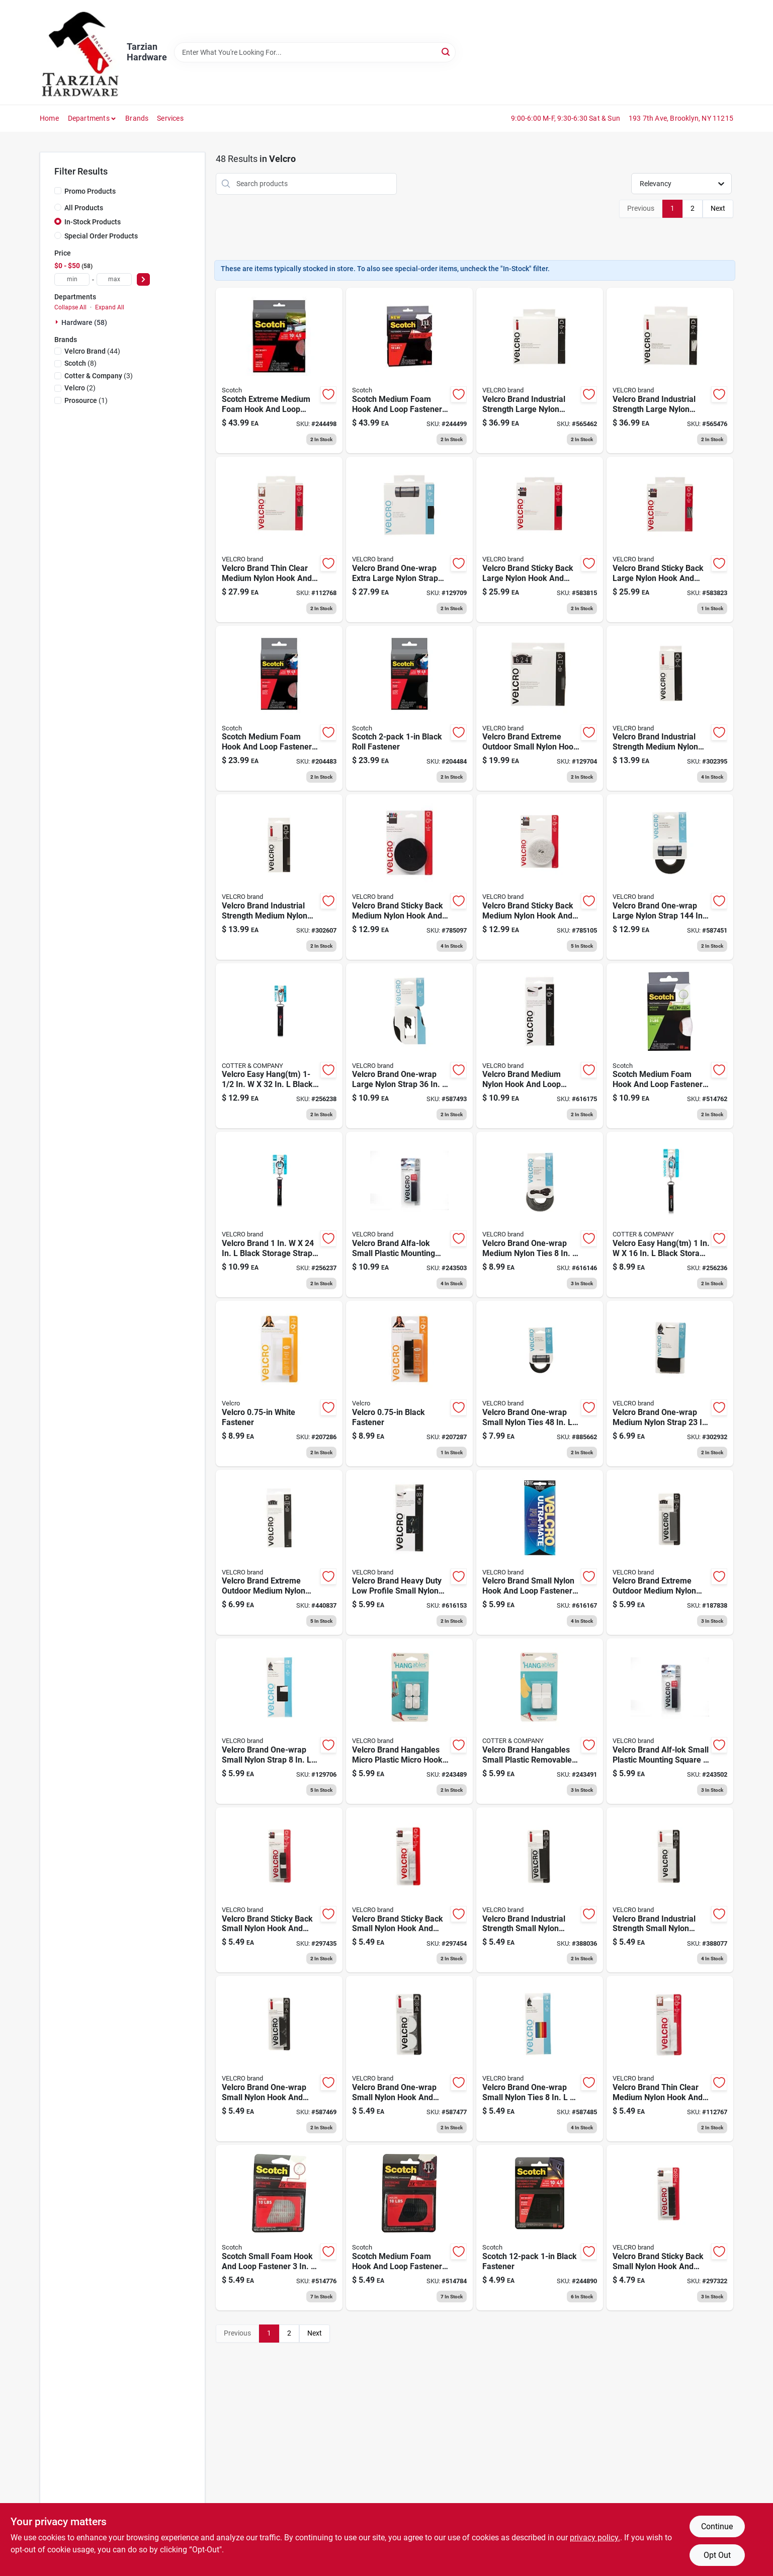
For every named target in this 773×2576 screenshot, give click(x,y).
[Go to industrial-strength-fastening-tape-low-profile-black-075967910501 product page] (539, 1046)
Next (718, 208)
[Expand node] (58, 322)
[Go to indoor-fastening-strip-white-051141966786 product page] (670, 1046)
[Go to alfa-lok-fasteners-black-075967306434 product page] (409, 1214)
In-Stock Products (92, 221)
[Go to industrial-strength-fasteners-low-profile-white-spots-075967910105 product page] (539, 1552)
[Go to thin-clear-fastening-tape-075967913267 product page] (670, 2058)
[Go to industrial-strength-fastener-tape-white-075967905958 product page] (279, 877)
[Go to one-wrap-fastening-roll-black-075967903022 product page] (539, 1383)
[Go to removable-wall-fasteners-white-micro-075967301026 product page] (409, 1721)
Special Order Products (101, 235)
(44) (92, 351)
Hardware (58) (84, 322)
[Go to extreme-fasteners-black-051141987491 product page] (539, 2227)
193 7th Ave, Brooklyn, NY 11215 (681, 118)
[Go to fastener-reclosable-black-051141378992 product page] (409, 370)
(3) (98, 376)
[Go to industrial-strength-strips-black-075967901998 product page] (539, 1890)
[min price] (72, 279)
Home (49, 118)
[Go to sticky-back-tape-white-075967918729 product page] (279, 1383)
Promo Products (90, 191)
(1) (86, 400)
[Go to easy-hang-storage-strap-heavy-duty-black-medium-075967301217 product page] (279, 1214)
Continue (717, 2526)
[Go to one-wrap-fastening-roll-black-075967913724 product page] (409, 539)
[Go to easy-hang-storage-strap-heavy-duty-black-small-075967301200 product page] (670, 1214)
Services (170, 118)
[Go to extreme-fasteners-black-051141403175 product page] (409, 708)
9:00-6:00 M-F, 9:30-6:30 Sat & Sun (565, 118)
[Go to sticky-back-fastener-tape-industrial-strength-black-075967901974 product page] (539, 370)
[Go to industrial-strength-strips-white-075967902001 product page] (670, 1890)
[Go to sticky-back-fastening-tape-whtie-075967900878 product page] (539, 877)
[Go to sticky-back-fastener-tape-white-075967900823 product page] (670, 539)
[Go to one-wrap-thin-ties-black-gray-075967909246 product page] (539, 1214)
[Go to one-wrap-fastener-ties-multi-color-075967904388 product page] (539, 2058)
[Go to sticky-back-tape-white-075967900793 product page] (409, 1890)
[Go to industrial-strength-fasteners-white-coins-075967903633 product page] (409, 2058)
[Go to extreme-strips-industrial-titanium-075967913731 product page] (670, 1552)
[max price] (114, 279)
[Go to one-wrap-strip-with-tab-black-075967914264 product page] (279, 1721)
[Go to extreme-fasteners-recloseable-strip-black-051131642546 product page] (409, 2227)
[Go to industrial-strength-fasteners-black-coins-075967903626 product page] (279, 2058)
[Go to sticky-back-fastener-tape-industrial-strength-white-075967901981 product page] (670, 370)
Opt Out (717, 2555)
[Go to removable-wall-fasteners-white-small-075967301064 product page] (539, 1721)
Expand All (109, 307)
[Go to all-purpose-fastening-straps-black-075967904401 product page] (409, 1046)
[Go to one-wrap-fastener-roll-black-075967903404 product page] (670, 877)
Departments (89, 118)
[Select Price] (143, 279)
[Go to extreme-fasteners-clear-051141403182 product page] (279, 708)
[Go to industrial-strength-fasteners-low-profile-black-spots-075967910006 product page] (409, 1552)
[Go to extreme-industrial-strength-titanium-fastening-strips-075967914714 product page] (539, 708)
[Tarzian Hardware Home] (80, 52)
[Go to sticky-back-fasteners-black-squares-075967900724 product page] (670, 2227)
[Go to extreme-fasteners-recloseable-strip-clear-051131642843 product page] (279, 2227)
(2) (80, 388)
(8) (80, 363)
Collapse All (70, 307)
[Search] (446, 51)
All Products (83, 207)
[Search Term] (315, 52)
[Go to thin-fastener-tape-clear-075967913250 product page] (279, 539)
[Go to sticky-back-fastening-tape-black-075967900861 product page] (409, 877)
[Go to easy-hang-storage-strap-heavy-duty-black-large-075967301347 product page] (279, 1046)
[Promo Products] (57, 190)
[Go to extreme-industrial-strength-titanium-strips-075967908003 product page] (279, 1552)
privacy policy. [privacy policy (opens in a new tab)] (595, 2537)
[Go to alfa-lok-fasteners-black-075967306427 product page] (670, 1721)
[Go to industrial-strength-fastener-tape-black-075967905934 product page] (670, 708)
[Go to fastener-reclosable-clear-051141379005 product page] (279, 370)
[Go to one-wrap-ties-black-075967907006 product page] (670, 1383)
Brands (136, 118)
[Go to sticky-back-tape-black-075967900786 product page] (279, 1890)
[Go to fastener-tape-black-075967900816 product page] (539, 539)
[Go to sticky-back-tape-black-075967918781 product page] (409, 1383)
